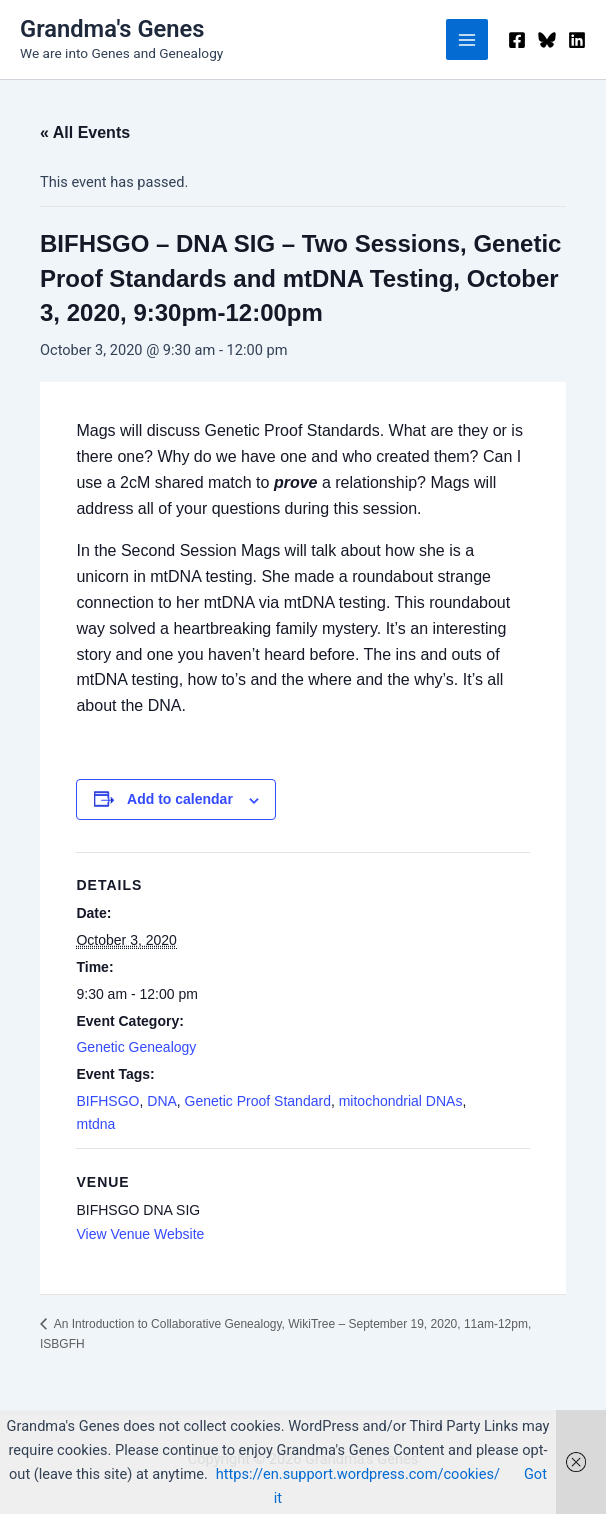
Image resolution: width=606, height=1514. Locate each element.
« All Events (85, 132)
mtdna (95, 1124)
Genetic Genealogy (136, 1047)
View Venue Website (140, 1234)
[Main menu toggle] (467, 40)
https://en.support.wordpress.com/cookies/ (358, 1474)
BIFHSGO (107, 1101)
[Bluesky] (547, 40)
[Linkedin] (577, 40)
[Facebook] (517, 40)
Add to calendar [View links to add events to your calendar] (180, 799)
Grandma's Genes (112, 29)
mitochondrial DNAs (401, 1101)
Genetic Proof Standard (258, 1101)
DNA (162, 1101)
